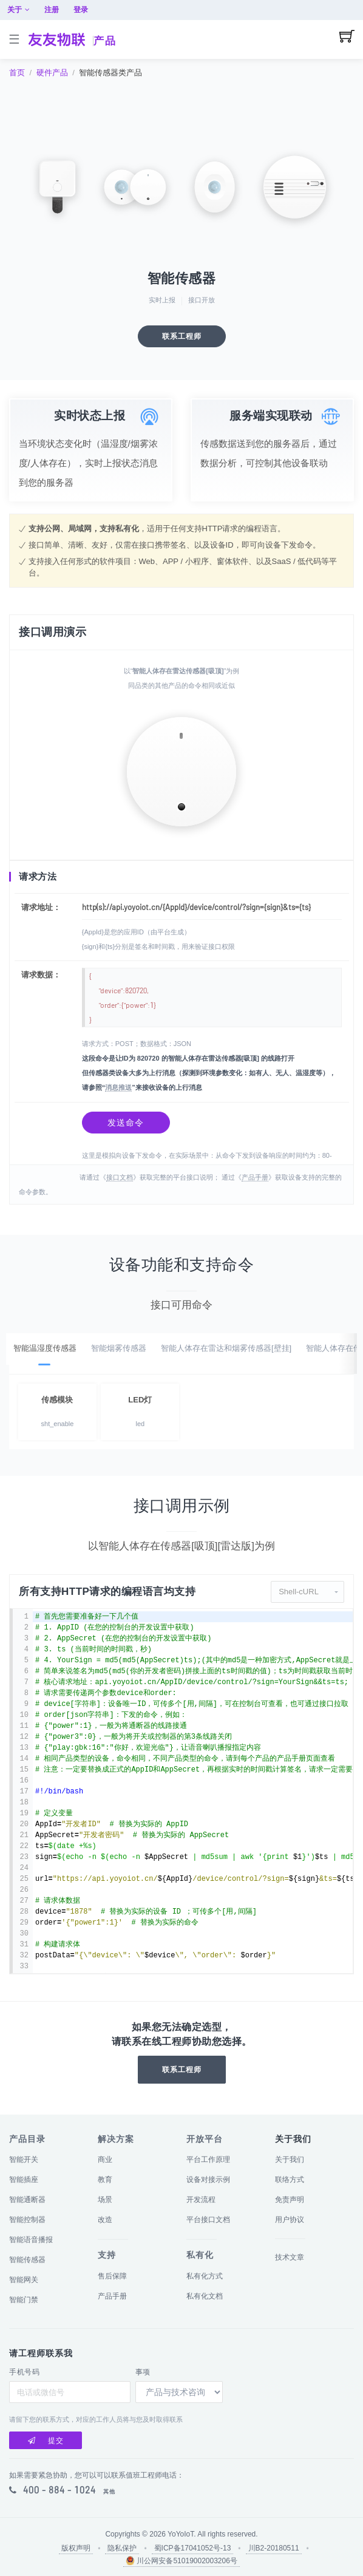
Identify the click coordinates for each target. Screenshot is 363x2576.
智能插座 (23, 2179)
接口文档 (119, 1185)
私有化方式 (204, 2276)
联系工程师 (182, 336)
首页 (17, 72)
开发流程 (200, 2199)
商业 (105, 2159)
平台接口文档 (208, 2219)
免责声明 (289, 2199)
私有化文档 (204, 2296)
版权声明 (75, 2548)
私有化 (200, 2255)
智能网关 (23, 2279)
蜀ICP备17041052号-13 (192, 2548)
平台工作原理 (208, 2159)
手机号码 (24, 2372)
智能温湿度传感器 (44, 1356)
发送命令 (125, 1129)
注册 (317, 9)
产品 (105, 41)
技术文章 (289, 2257)
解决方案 (116, 2139)
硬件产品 (52, 72)
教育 (105, 2179)
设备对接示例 (208, 2179)
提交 (46, 2440)
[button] (307, 1600)
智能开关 (23, 2159)
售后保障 (112, 2276)
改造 (105, 2219)
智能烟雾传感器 (118, 1356)
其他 (109, 2492)
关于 (284, 9)
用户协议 (289, 2219)
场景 (105, 2199)
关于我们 (289, 2159)
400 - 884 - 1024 (59, 2489)
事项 (143, 2372)
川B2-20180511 (273, 2548)
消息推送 (118, 1094)
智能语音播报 (31, 2239)
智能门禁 (23, 2300)
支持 (107, 2255)
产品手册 (255, 1185)
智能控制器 (27, 2219)
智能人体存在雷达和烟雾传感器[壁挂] (226, 1356)
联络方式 (289, 2179)
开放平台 (204, 2139)
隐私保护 (122, 2548)
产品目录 (27, 2139)
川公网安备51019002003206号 (181, 2560)
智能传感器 (27, 2259)
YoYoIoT (181, 2534)
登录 (346, 9)
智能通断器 (27, 2199)
